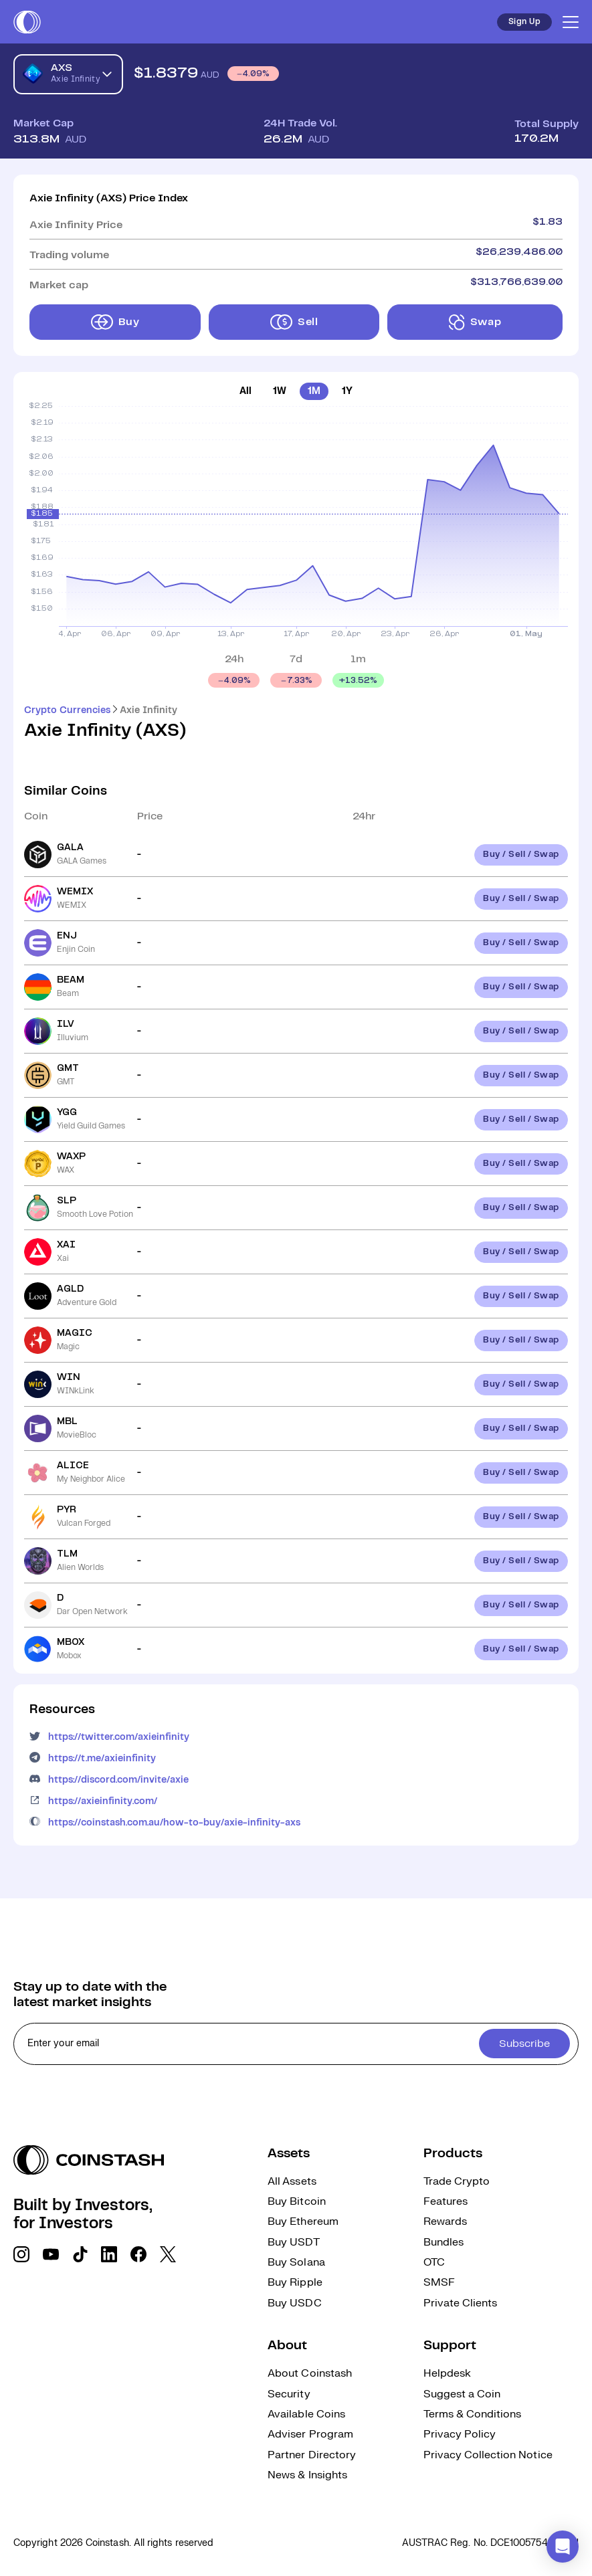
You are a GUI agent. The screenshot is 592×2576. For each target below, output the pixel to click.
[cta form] (296, 2043)
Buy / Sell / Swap (521, 854)
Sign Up (524, 21)
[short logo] (27, 22)
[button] (563, 2547)
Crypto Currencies (67, 710)
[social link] (21, 2254)
